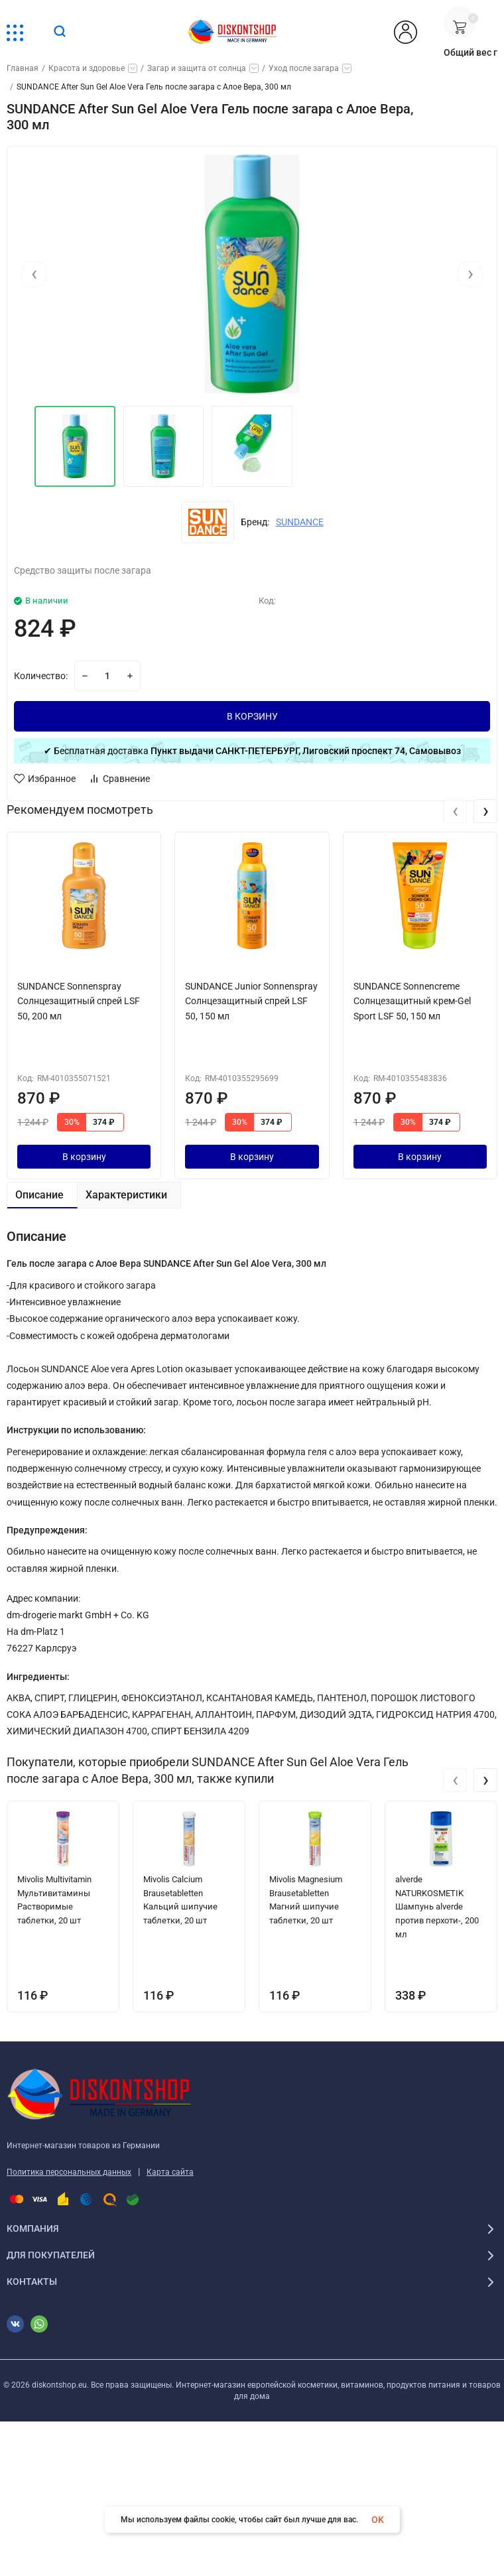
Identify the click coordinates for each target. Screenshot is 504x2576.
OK (377, 2519)
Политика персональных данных (69, 2172)
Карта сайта (170, 2172)
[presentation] (34, 274)
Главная (22, 68)
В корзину (84, 1156)
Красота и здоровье (86, 68)
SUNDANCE (300, 522)
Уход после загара (304, 68)
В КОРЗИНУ (252, 716)
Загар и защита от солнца (196, 68)
